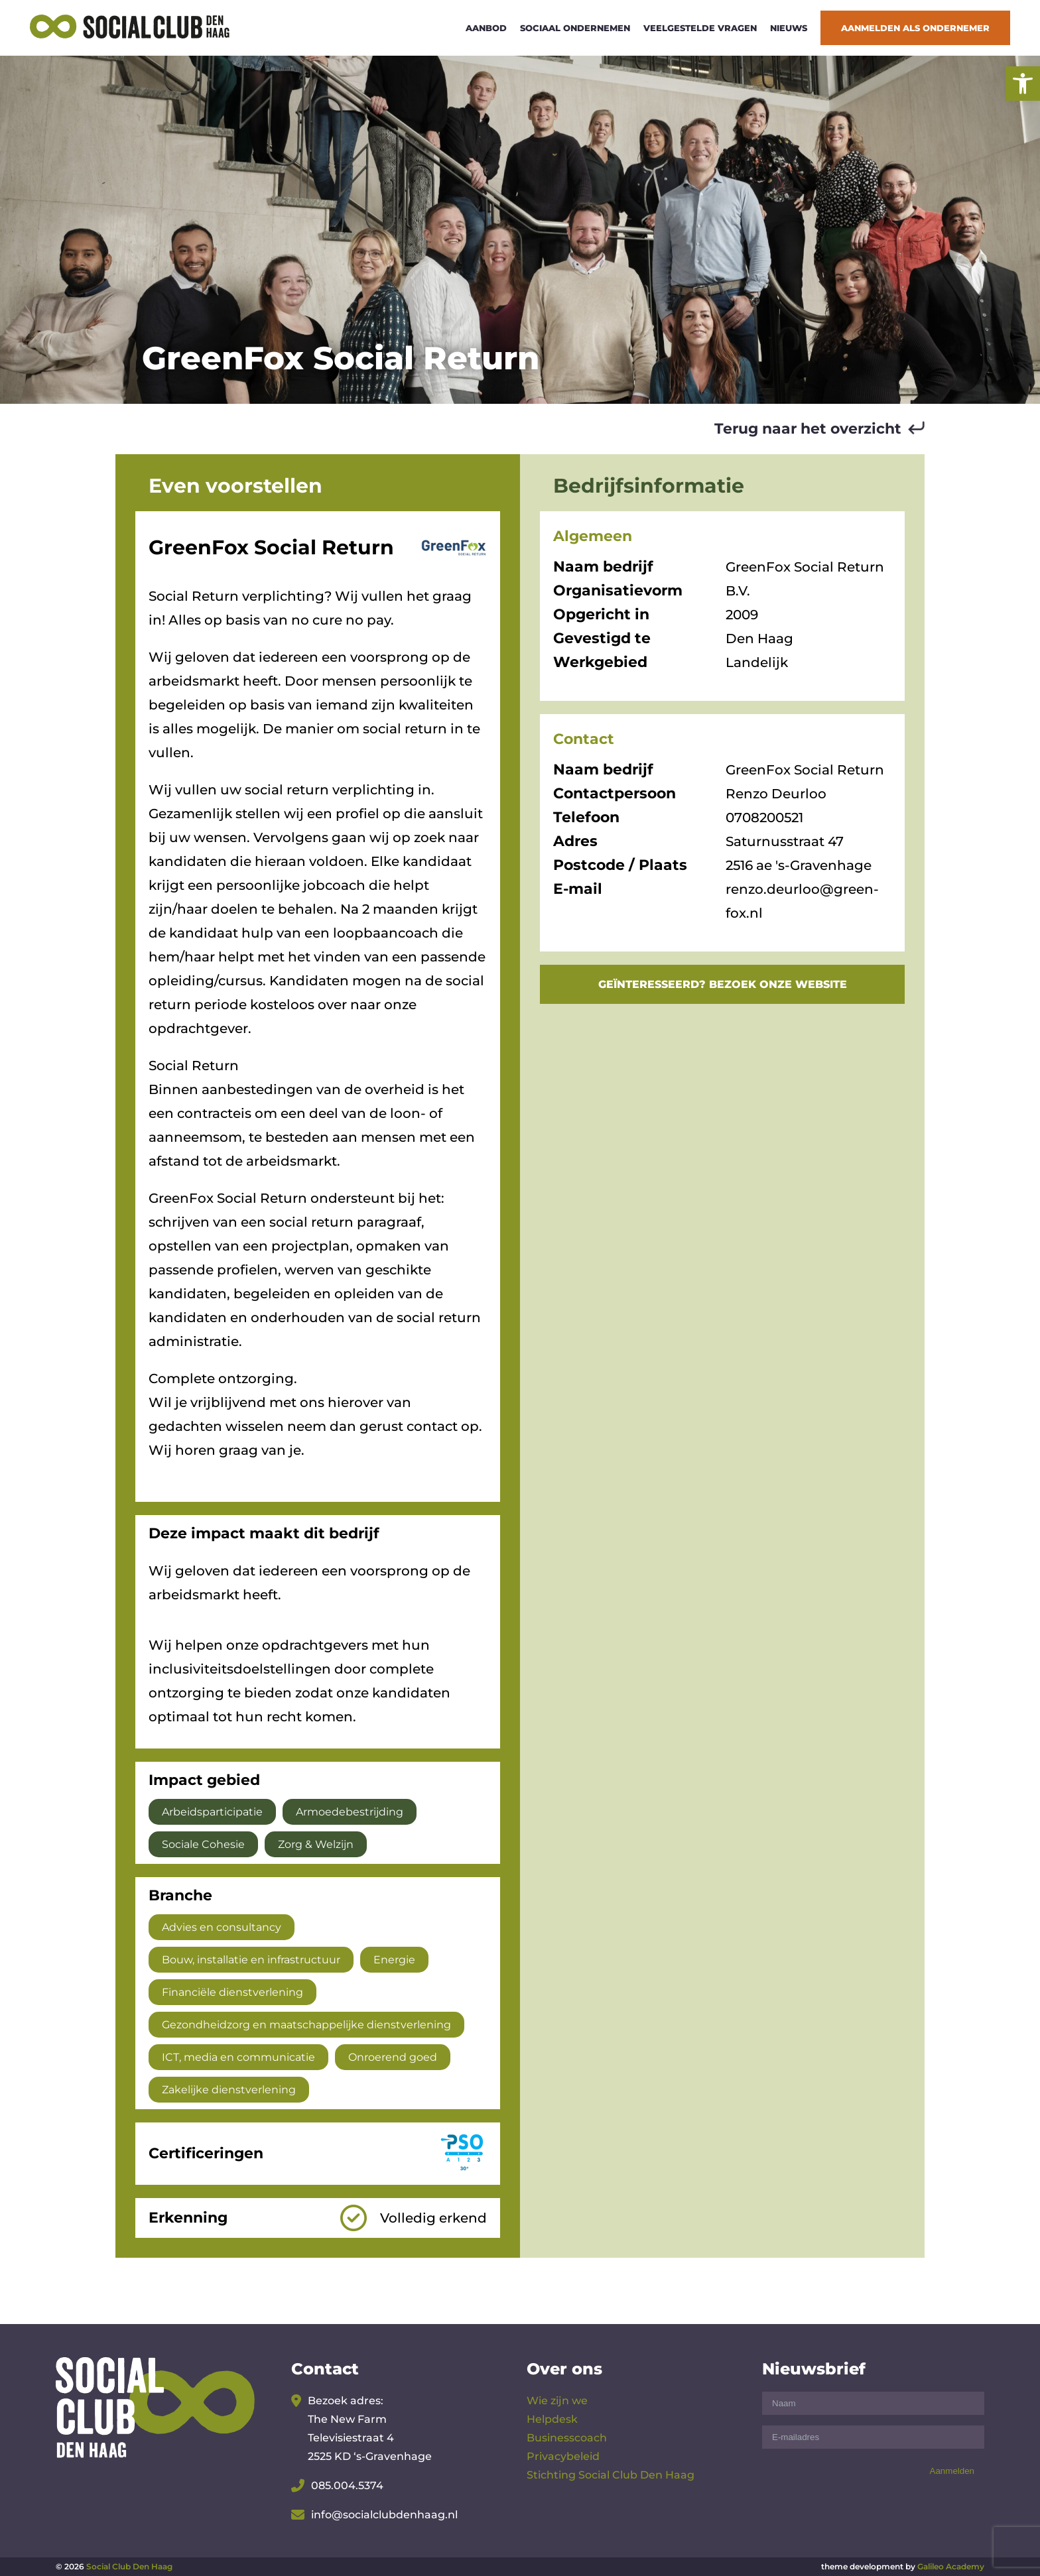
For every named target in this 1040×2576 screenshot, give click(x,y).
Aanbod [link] (486, 28)
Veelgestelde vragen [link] (700, 28)
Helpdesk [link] (552, 2419)
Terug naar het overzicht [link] (807, 429)
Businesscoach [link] (567, 2437)
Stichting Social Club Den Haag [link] (610, 2475)
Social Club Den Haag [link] (129, 2566)
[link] (1023, 83)
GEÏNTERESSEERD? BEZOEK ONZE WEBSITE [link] (722, 984)
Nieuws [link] (788, 28)
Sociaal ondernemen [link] (575, 28)
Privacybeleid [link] (563, 2456)
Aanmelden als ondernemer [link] (915, 28)
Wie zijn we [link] (557, 2400)
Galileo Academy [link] (950, 2566)
